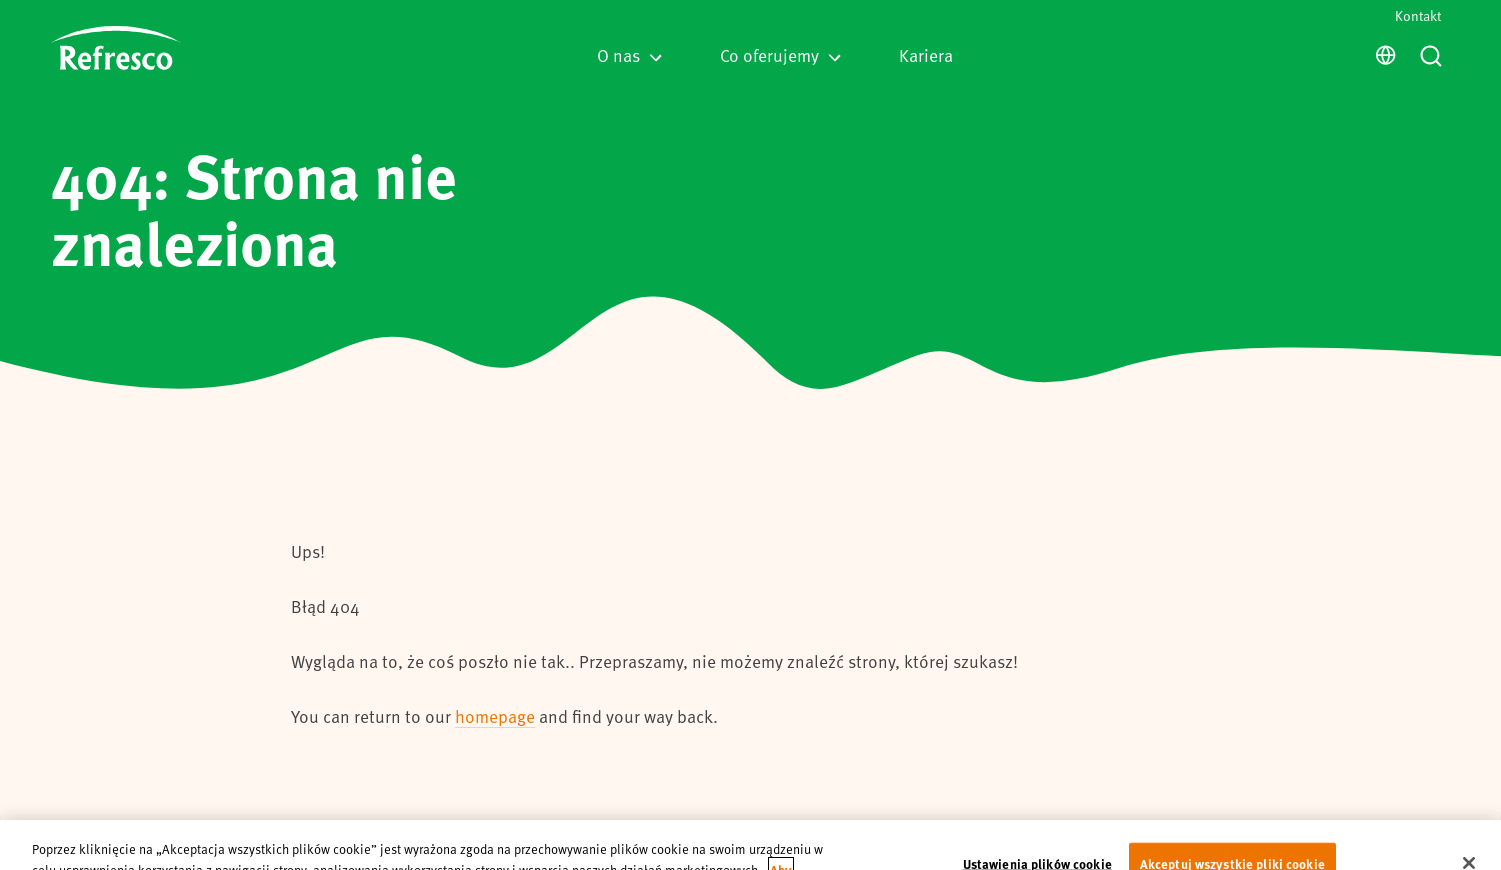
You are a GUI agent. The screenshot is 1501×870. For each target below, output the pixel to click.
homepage (495, 716)
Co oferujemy (780, 55)
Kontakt (1418, 15)
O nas (629, 55)
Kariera (926, 55)
